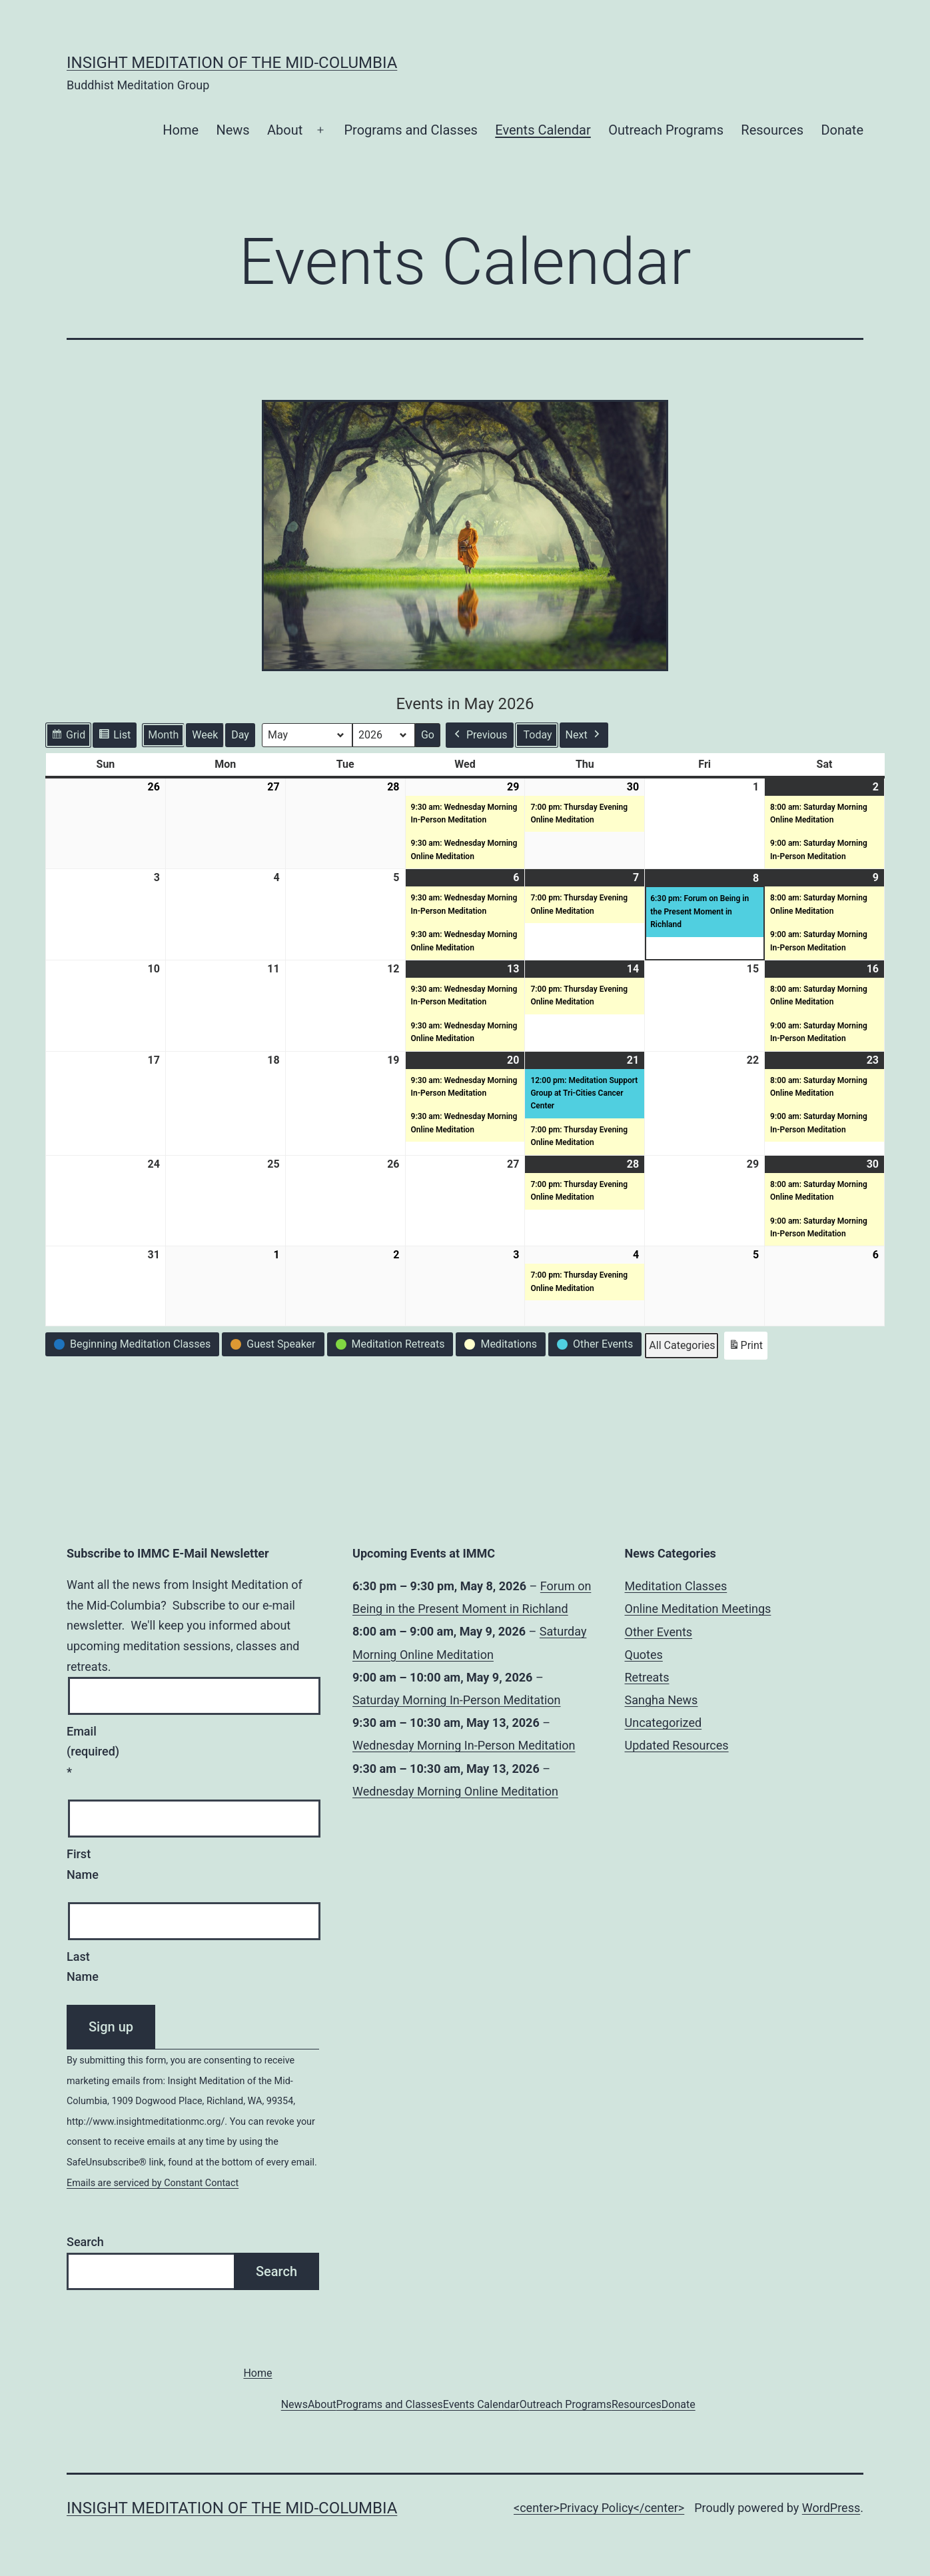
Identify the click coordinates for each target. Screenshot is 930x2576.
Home (181, 130)
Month (163, 734)
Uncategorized (663, 1723)
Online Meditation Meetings (698, 1609)
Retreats (647, 1677)
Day (240, 734)
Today (538, 734)
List (114, 737)
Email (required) (92, 1751)
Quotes (644, 1655)
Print (745, 1348)
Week (205, 734)
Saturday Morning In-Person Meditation (456, 1700)
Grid (68, 737)
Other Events (659, 1632)
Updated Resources (677, 1745)
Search (85, 2242)
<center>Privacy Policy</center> (599, 2508)
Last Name (83, 1966)
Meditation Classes (676, 1586)
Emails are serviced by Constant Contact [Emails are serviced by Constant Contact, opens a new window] (152, 2183)
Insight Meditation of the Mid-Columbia (232, 62)
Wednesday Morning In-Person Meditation (463, 1745)
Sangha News (661, 1700)
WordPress (831, 2508)
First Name (83, 1864)
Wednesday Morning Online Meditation (455, 1791)
